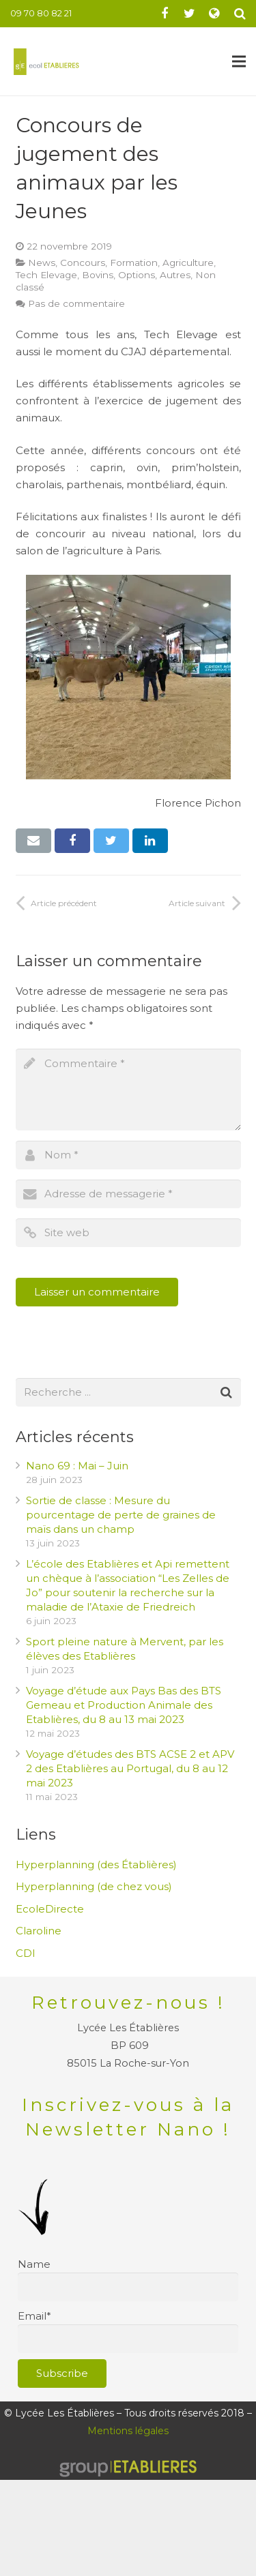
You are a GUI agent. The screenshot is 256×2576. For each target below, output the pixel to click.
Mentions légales (128, 2431)
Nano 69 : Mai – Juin (77, 1465)
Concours (82, 262)
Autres (175, 274)
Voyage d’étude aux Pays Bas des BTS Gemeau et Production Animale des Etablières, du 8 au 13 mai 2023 (123, 1705)
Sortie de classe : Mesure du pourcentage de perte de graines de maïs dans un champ (121, 1515)
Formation (134, 262)
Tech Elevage (46, 274)
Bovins (97, 274)
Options (136, 274)
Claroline (38, 1930)
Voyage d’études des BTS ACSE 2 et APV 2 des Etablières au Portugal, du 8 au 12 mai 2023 (130, 1768)
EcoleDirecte (50, 1908)
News (41, 262)
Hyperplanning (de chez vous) (94, 1886)
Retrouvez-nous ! (128, 2002)
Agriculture (188, 262)
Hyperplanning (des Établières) (96, 1864)
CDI (25, 1953)
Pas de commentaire (76, 303)
